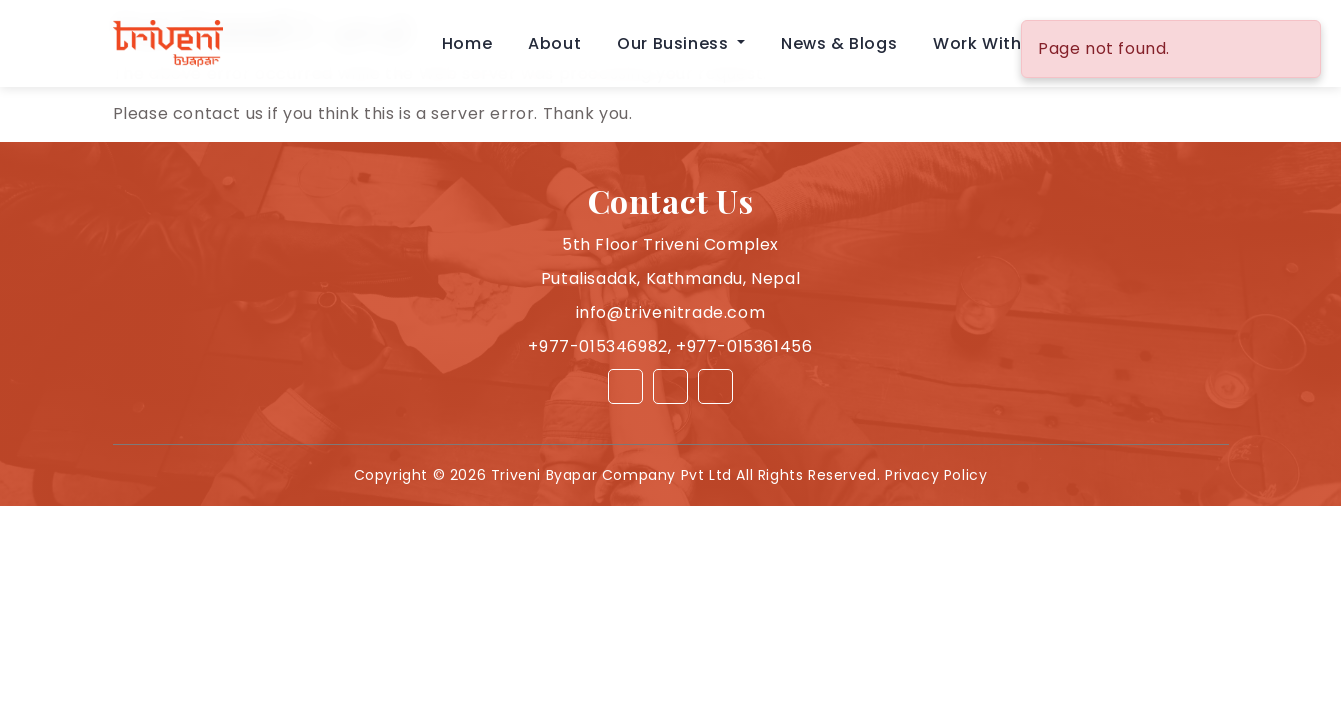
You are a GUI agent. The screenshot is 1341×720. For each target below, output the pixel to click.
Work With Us (990, 43)
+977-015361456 (744, 346)
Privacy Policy (936, 475)
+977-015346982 (597, 346)
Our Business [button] (675, 43)
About (554, 43)
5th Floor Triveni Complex (670, 244)
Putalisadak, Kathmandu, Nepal (670, 278)
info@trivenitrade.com (671, 312)
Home (467, 43)
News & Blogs (839, 43)
